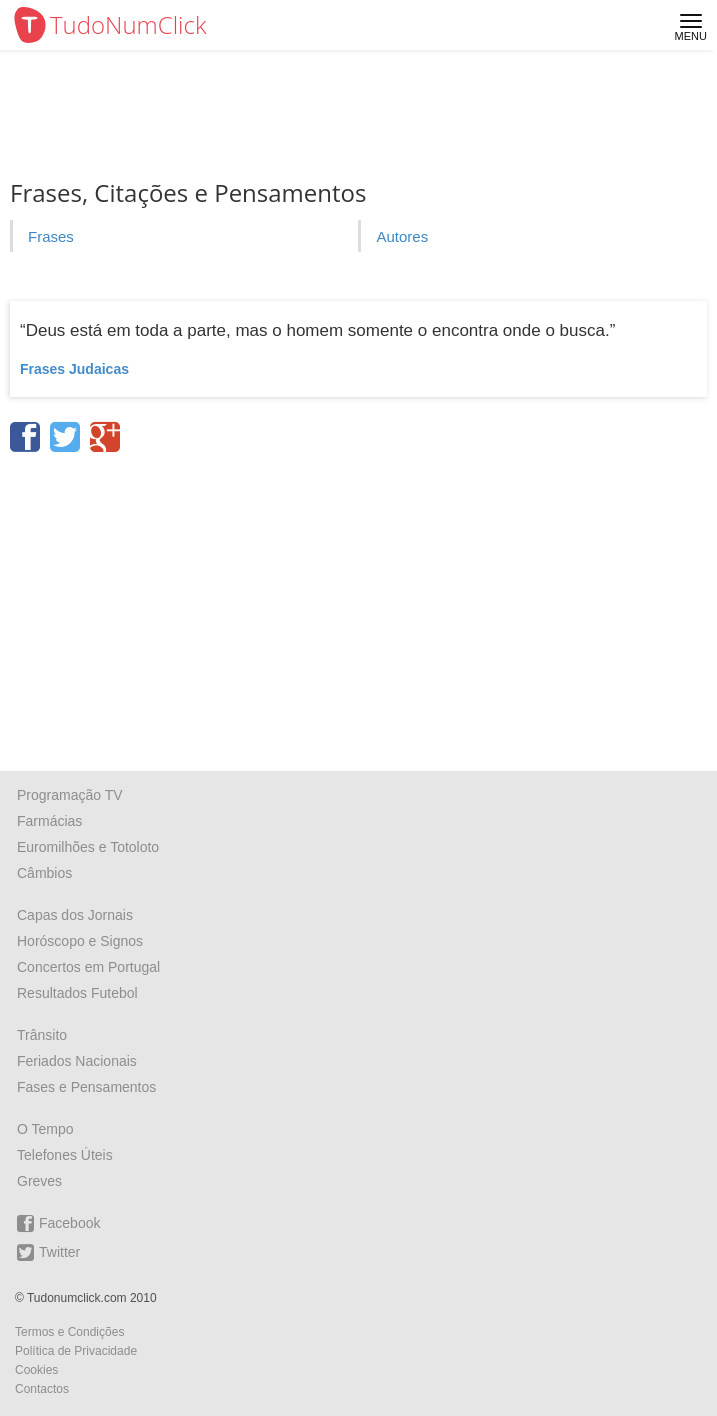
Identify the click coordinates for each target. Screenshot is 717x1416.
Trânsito (42, 1035)
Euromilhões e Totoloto (88, 847)
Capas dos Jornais (75, 915)
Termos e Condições (69, 1332)
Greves (39, 1181)
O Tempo (45, 1129)
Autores (402, 236)
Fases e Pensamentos (86, 1087)
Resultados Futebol (77, 993)
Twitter (48, 1252)
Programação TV (70, 795)
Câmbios (44, 873)
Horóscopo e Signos (80, 941)
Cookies (36, 1370)
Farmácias (49, 821)
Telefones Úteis (65, 1155)
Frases (51, 236)
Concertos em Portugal (88, 967)
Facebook (58, 1223)
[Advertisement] (358, 605)
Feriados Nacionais (77, 1061)
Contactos (42, 1389)
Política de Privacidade (76, 1351)
